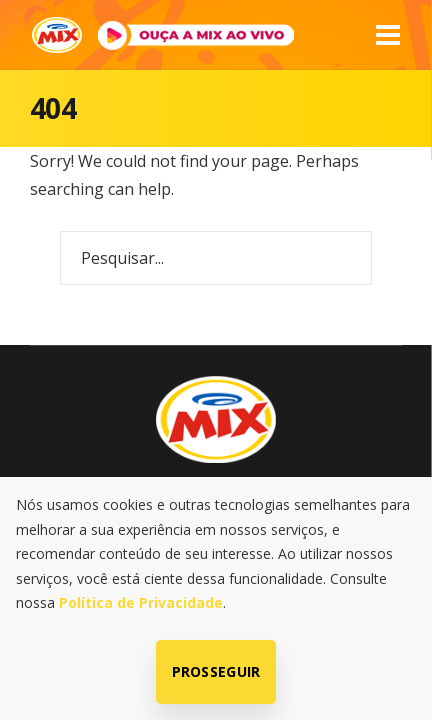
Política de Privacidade (141, 602)
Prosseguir (216, 671)
